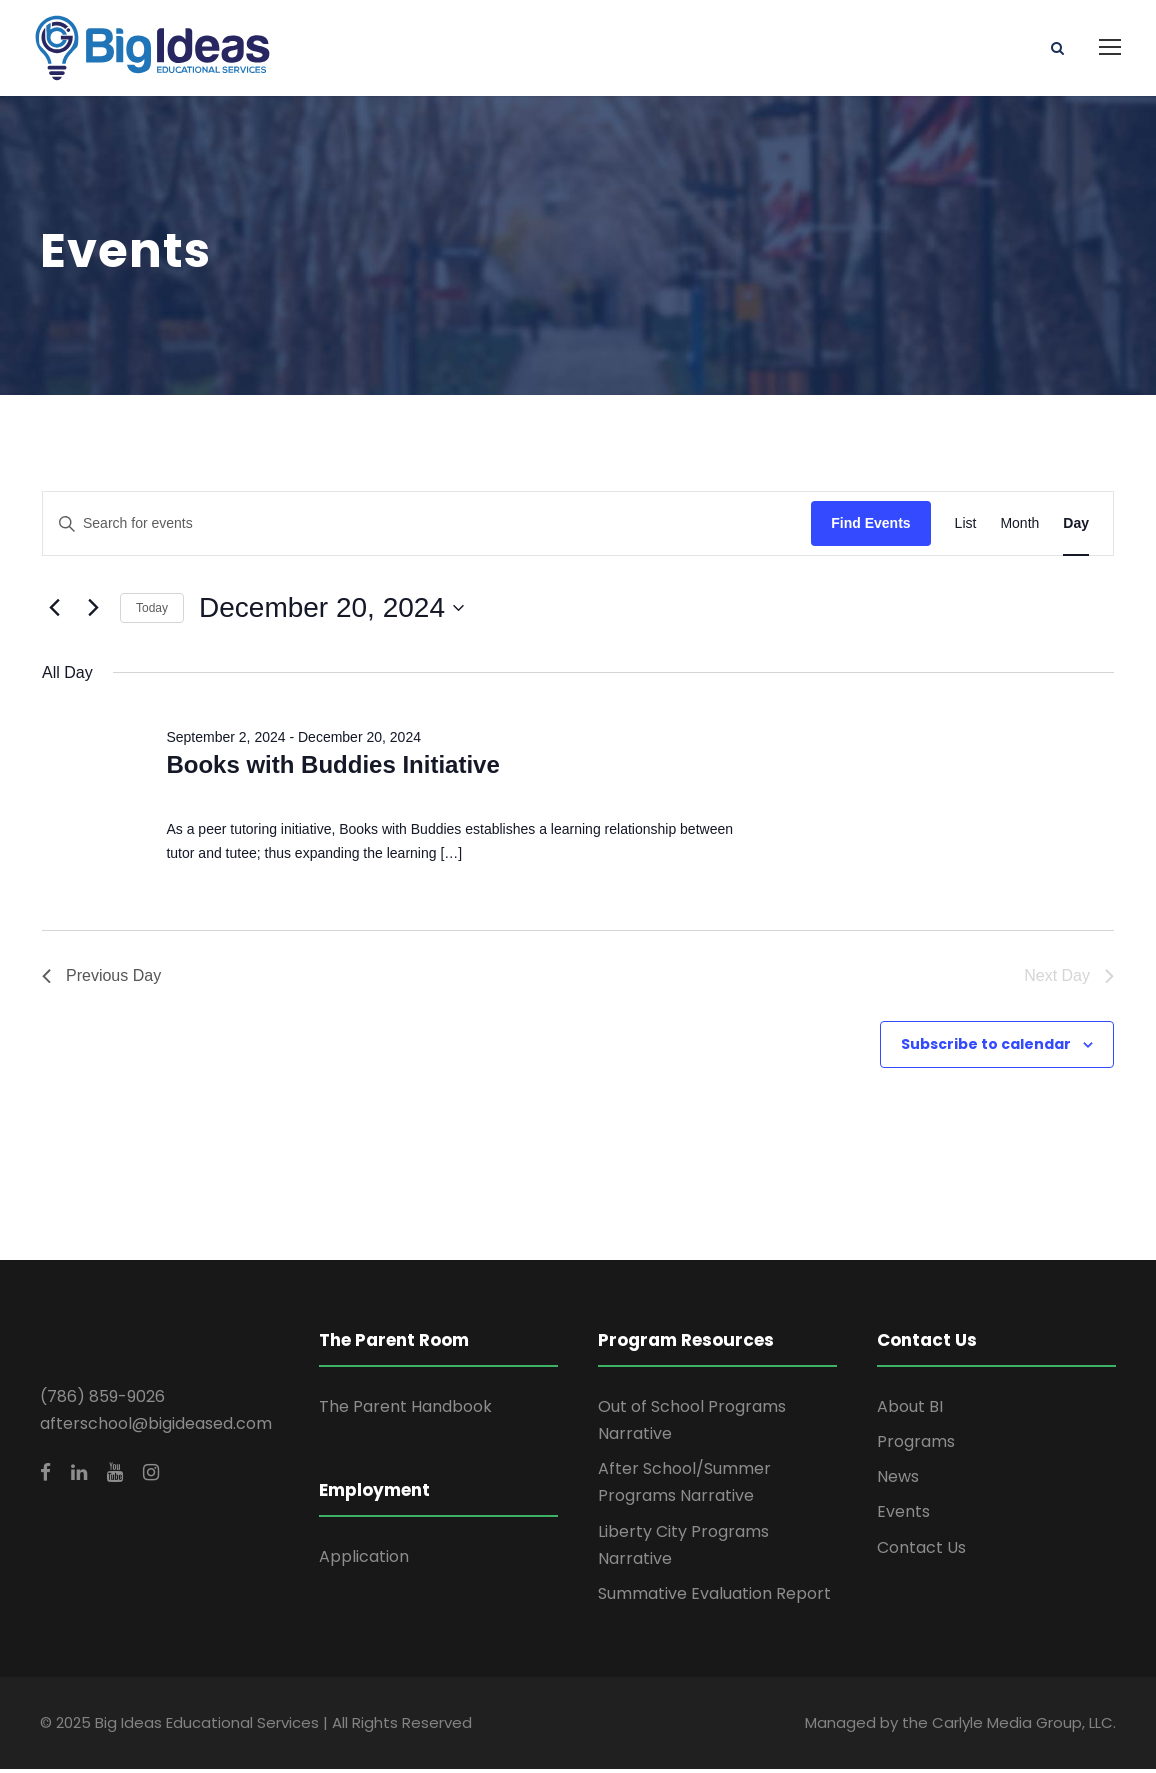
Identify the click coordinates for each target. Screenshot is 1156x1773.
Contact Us (921, 1551)
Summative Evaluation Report (714, 1597)
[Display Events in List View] (966, 528)
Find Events (870, 528)
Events (903, 1516)
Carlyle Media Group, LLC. (1024, 1727)
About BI (910, 1410)
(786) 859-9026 (102, 1400)
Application (364, 1561)
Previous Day (101, 979)
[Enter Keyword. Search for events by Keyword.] (427, 528)
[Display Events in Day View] (1076, 528)
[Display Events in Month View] (1019, 528)
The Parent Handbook (405, 1410)
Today (152, 612)
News (898, 1481)
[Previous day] (54, 612)
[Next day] (93, 612)
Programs (916, 1445)
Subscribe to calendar (986, 1048)
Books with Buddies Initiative (332, 769)
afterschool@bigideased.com (156, 1427)
